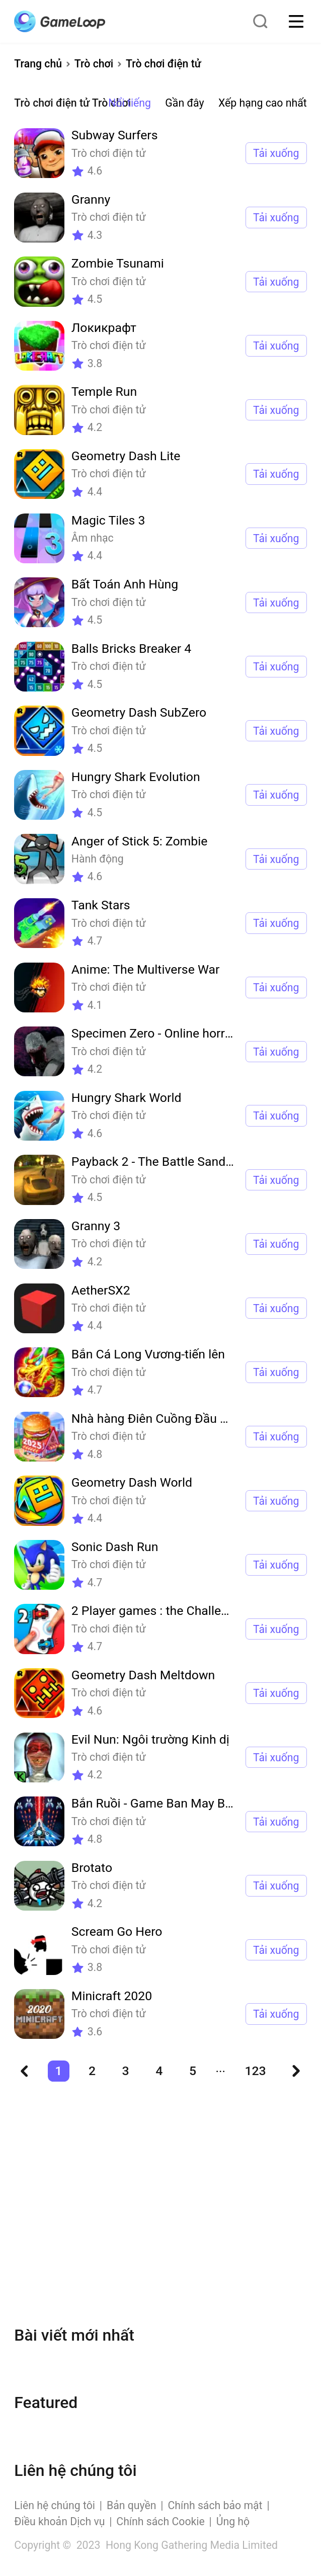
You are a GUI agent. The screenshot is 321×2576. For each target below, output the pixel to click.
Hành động (97, 858)
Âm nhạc (92, 538)
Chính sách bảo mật (215, 2505)
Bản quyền (131, 2505)
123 (255, 2071)
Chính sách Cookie (160, 2521)
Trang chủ (38, 63)
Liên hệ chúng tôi (54, 2505)
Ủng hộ (233, 2521)
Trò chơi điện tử (163, 63)
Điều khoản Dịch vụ (59, 2521)
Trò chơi (93, 63)
